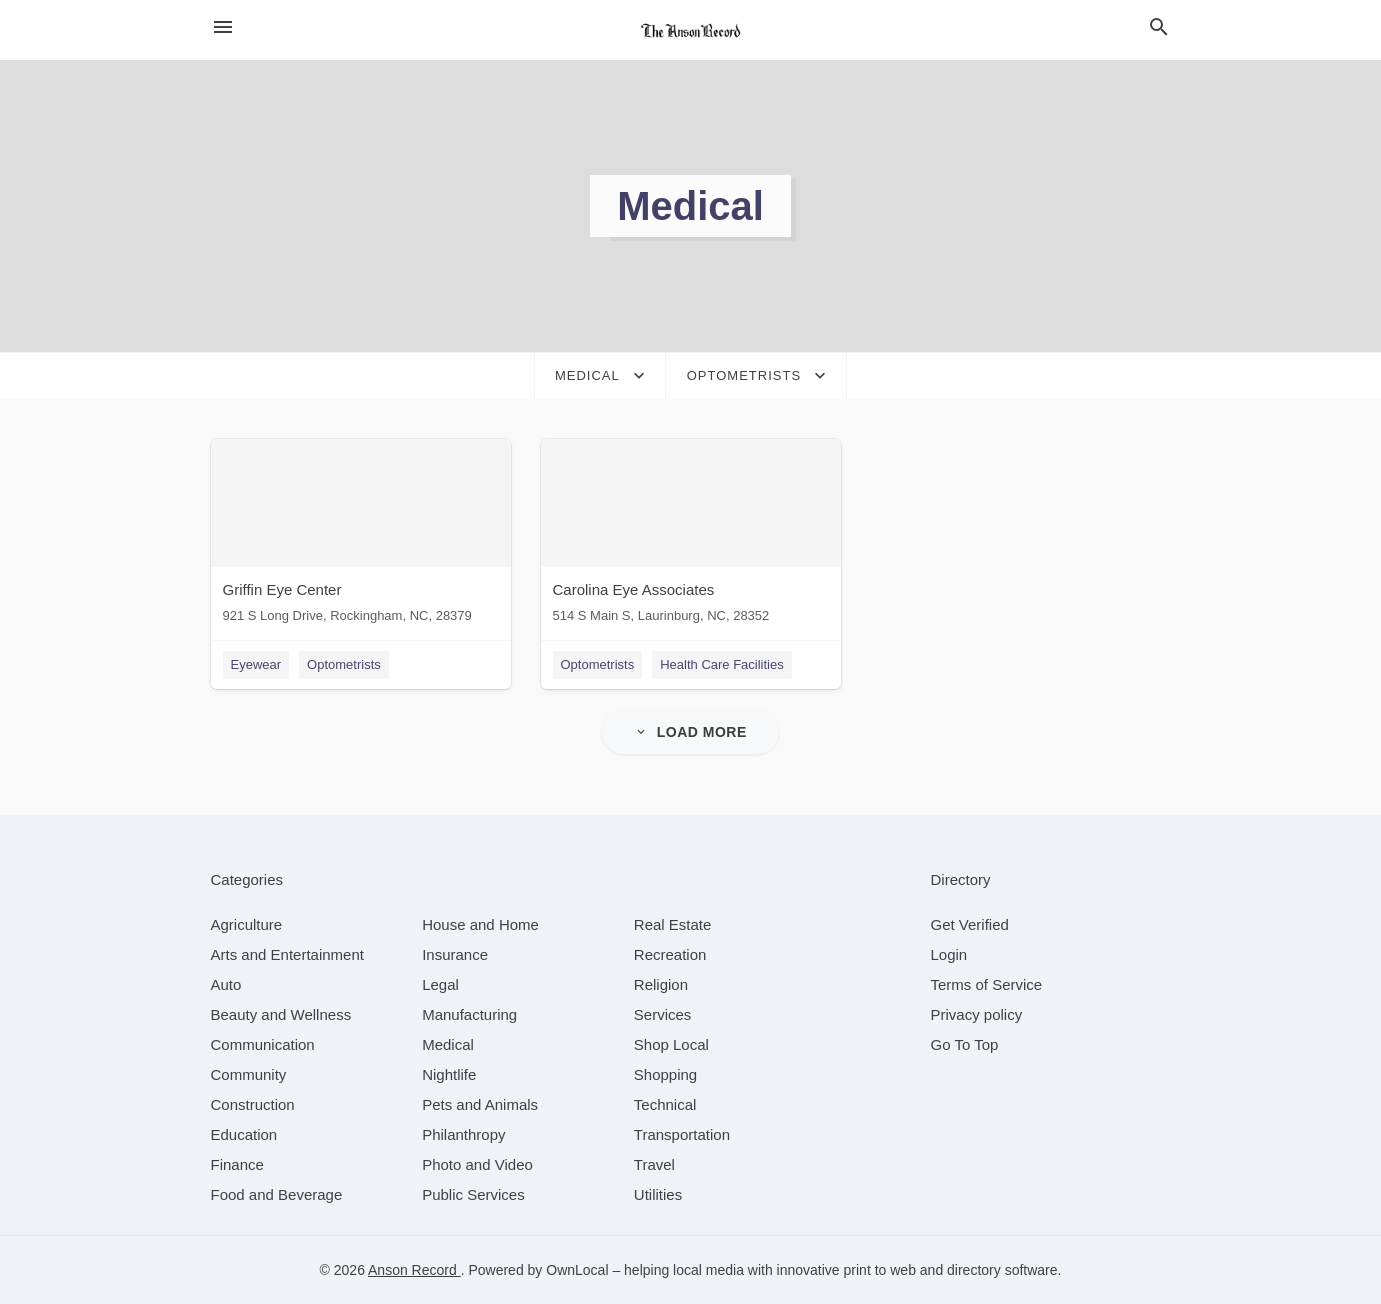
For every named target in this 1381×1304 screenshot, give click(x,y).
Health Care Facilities (722, 664)
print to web (880, 1270)
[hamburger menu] (223, 27)
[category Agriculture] (247, 924)
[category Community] (249, 1074)
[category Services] (663, 1014)
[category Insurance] (455, 954)
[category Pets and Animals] (480, 1104)
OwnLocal (577, 1270)
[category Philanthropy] (463, 1134)
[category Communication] (263, 1044)
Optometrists (344, 664)
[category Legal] (440, 984)
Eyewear (256, 664)
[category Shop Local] (671, 1044)
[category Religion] (661, 984)
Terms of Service (987, 984)
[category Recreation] (670, 954)
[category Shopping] (665, 1074)
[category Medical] (448, 1044)
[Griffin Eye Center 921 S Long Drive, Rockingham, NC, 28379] (361, 535)
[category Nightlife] (449, 1074)
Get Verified (970, 924)
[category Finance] (237, 1164)
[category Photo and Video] (477, 1164)
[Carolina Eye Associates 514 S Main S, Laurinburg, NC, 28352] (691, 535)
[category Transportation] (682, 1134)
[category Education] (244, 1134)
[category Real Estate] (673, 924)
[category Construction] (253, 1104)
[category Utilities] (658, 1194)
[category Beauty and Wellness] (281, 1014)
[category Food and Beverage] (277, 1194)
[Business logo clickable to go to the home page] (691, 30)
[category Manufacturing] (469, 1014)
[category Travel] (654, 1164)
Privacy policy (977, 1014)
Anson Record (414, 1270)
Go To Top (965, 1044)
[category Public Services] (473, 1194)
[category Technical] (665, 1104)
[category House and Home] (480, 924)
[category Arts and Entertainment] (287, 954)
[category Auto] (226, 984)
